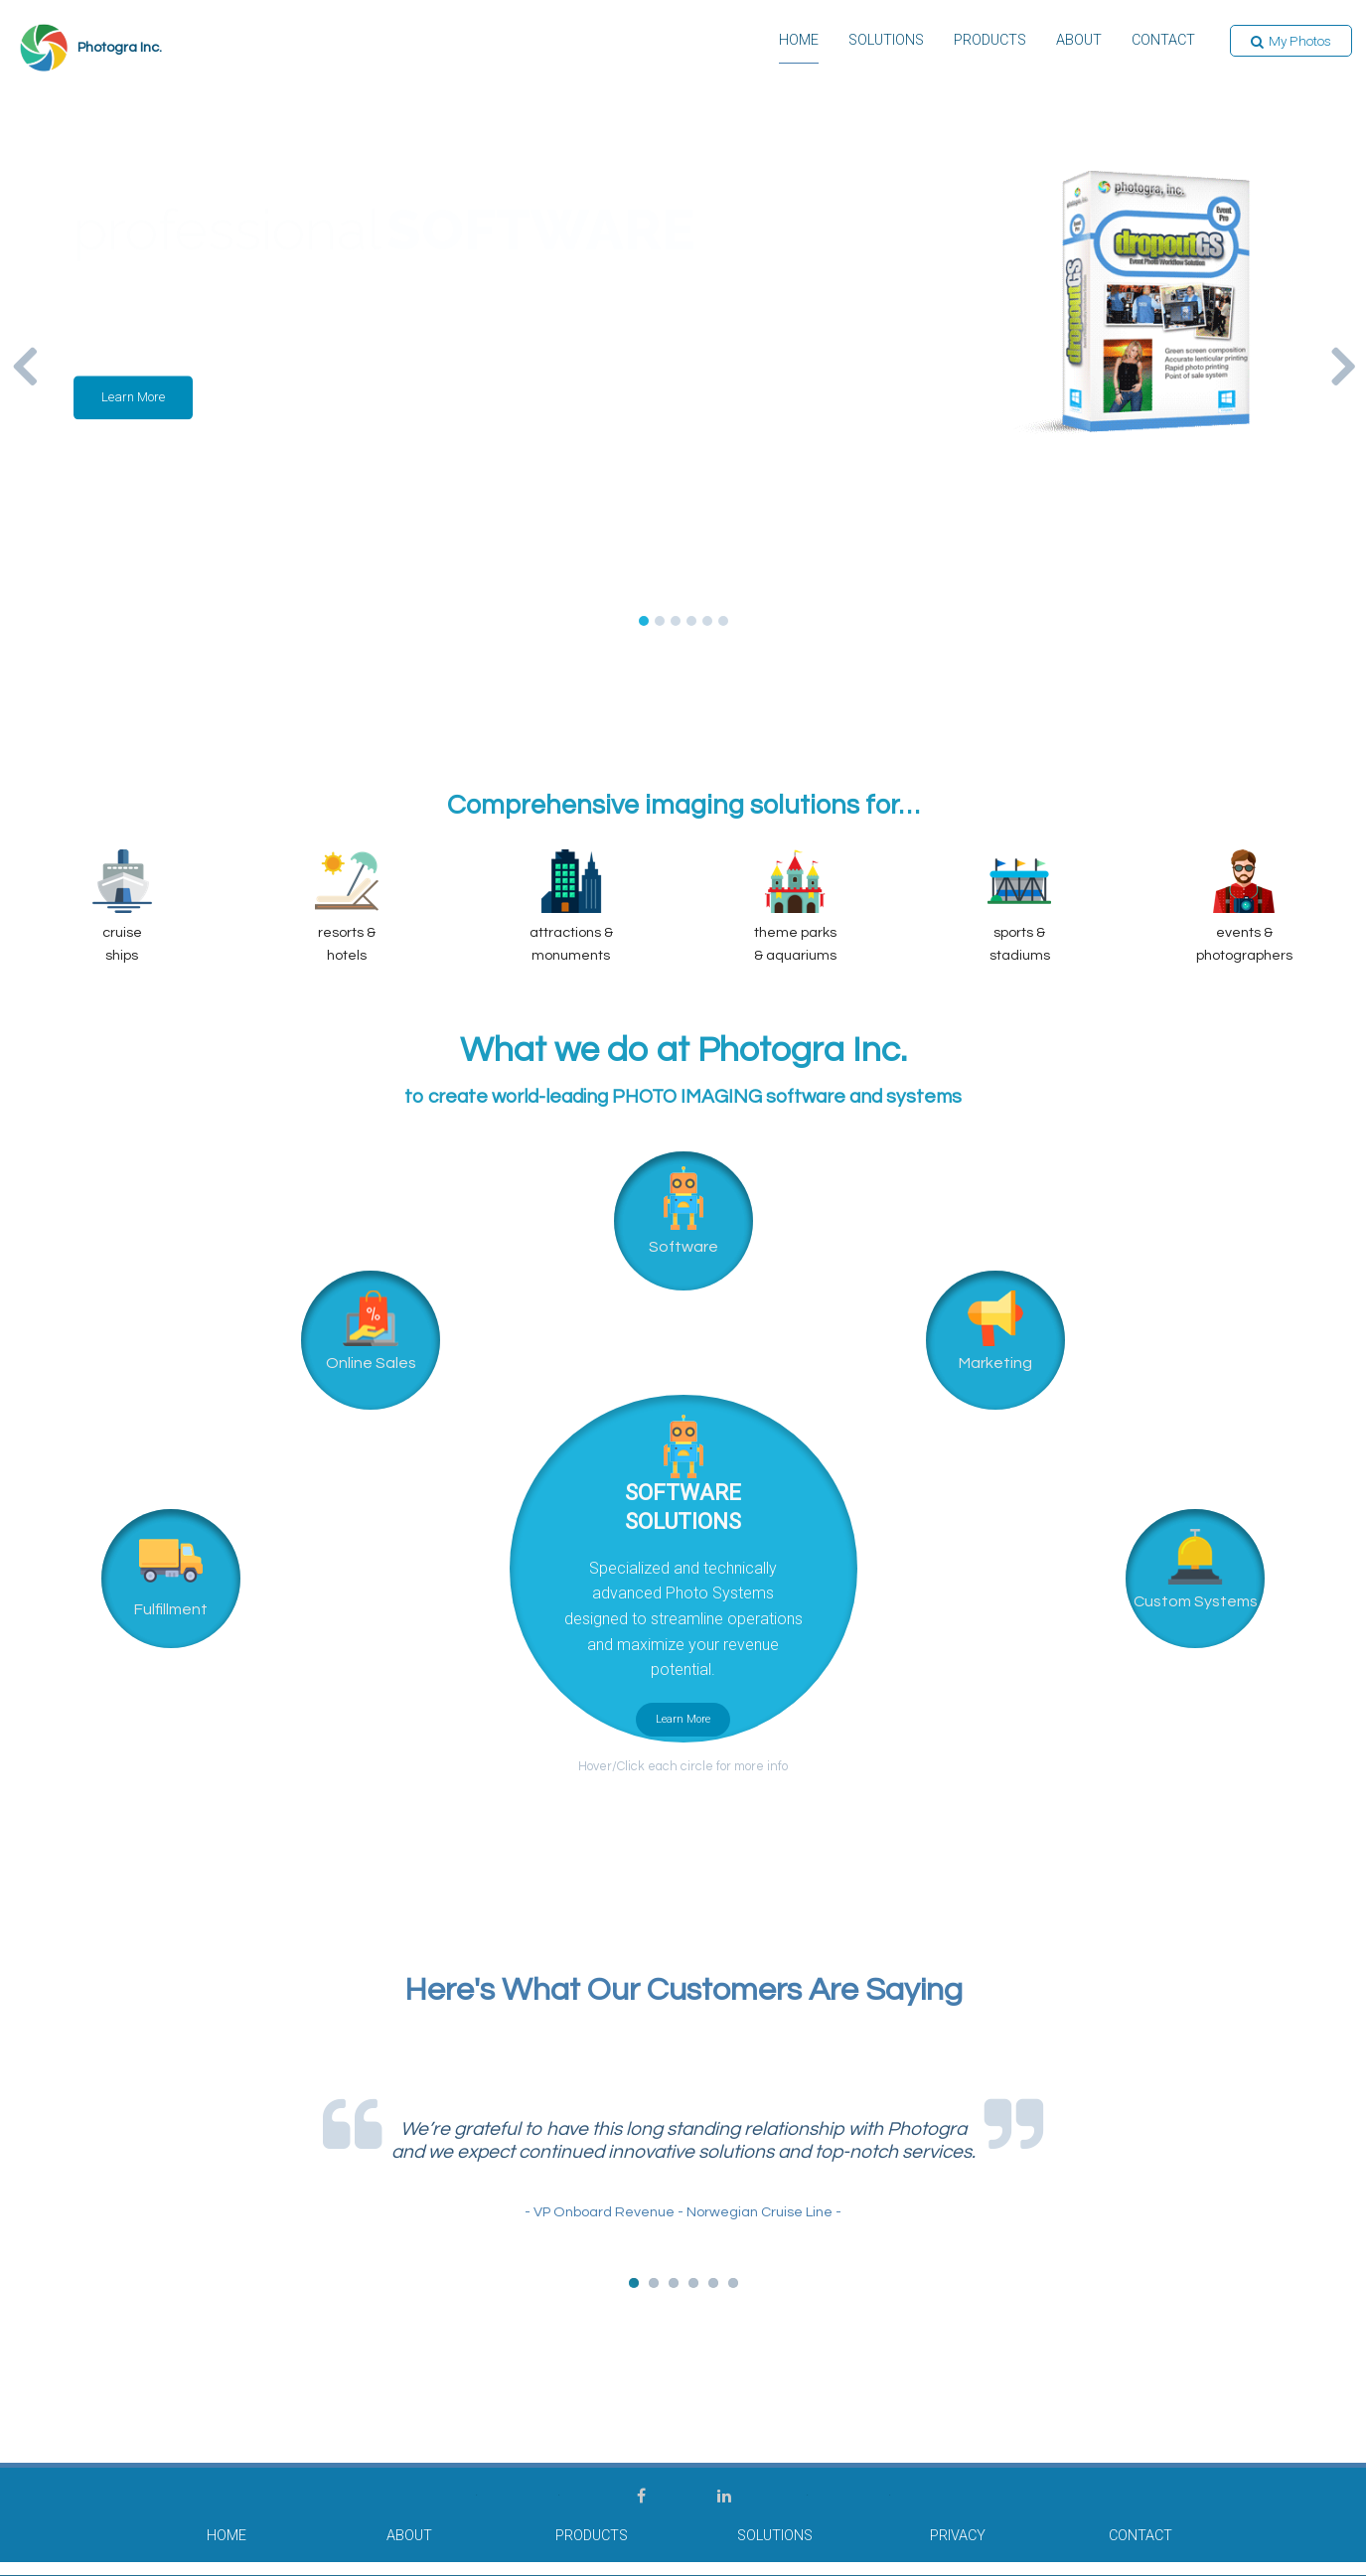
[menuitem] (799, 48)
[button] (1291, 42)
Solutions (886, 42)
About (1079, 42)
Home (799, 42)
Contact (1163, 42)
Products (990, 42)
